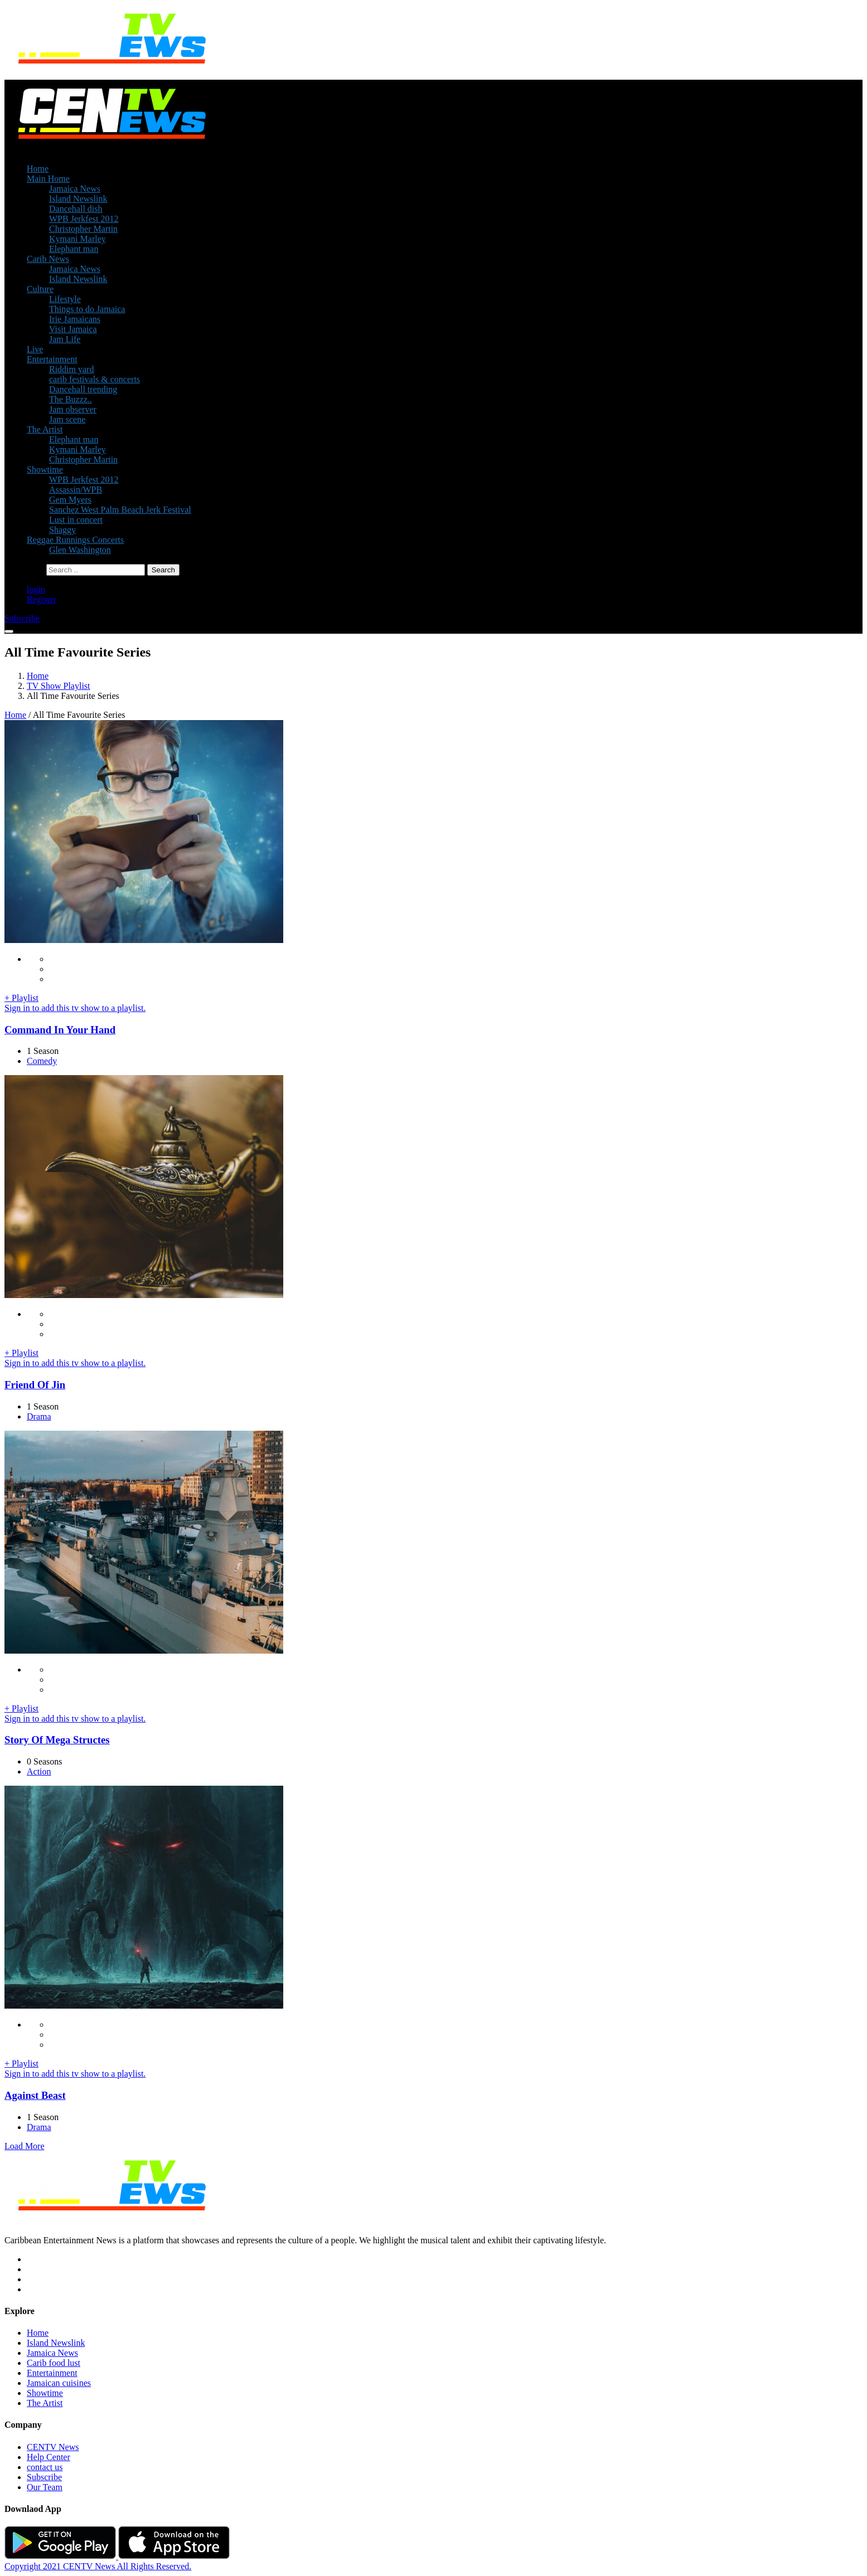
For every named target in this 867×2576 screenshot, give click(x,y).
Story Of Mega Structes (57, 1740)
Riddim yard (71, 369)
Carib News (48, 259)
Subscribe (44, 2477)
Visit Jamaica (73, 329)
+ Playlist (21, 998)
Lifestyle (65, 299)
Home (38, 168)
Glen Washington (80, 550)
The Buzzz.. (70, 399)
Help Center (48, 2457)
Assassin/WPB (75, 489)
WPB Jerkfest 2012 (83, 218)
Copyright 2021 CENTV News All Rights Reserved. (97, 2566)
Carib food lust (53, 2363)
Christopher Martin (83, 229)
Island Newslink (78, 198)
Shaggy (62, 529)
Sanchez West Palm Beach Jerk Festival (120, 509)
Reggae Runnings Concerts (75, 540)
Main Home (48, 178)
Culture (40, 289)
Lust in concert (76, 519)
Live (35, 349)
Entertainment (52, 359)
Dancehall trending (83, 389)
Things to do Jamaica (87, 309)
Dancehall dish (76, 208)
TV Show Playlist (58, 686)
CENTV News (53, 2447)
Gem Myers (70, 499)
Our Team (44, 2487)
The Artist (44, 429)
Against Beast (35, 2095)
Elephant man (73, 249)
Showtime (45, 469)
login (36, 589)
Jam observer (72, 409)
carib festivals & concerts (94, 379)
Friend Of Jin (34, 1385)
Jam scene (67, 419)
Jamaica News (74, 188)
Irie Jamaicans (74, 319)
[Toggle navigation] (8, 631)
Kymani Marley (77, 239)
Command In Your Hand (59, 1030)
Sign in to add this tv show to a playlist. (75, 1008)
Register (41, 599)
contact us (44, 2467)
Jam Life (64, 339)
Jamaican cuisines (59, 2383)
